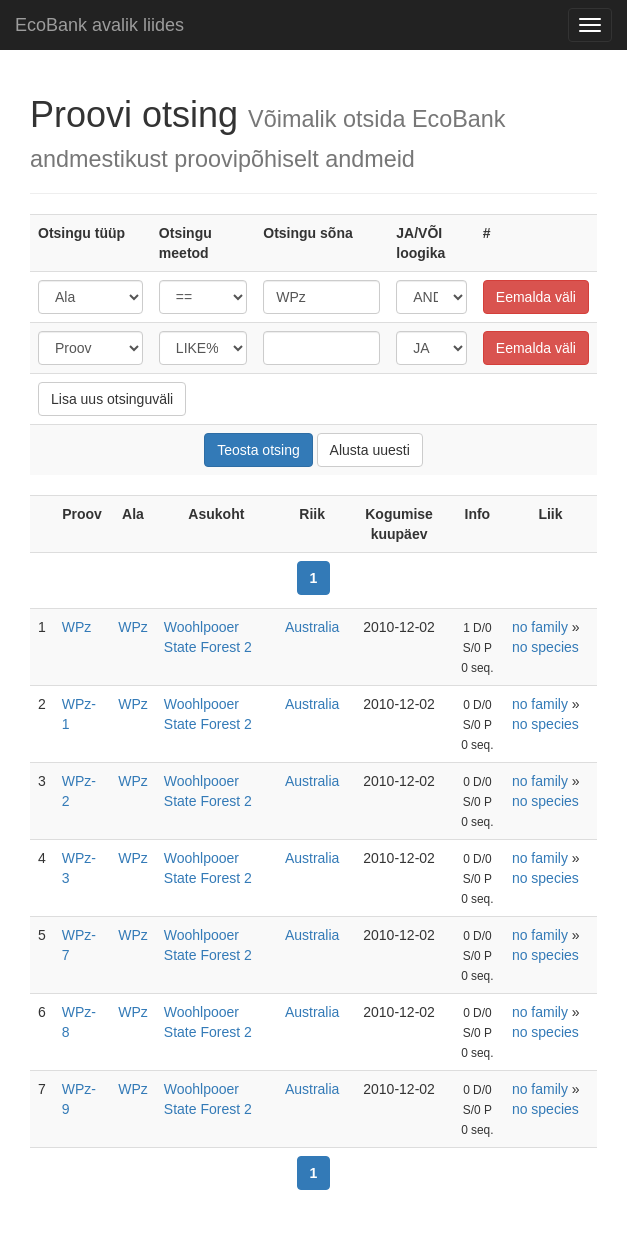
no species (545, 647)
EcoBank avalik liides (99, 25)
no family (540, 627)
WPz (77, 627)
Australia (312, 627)
